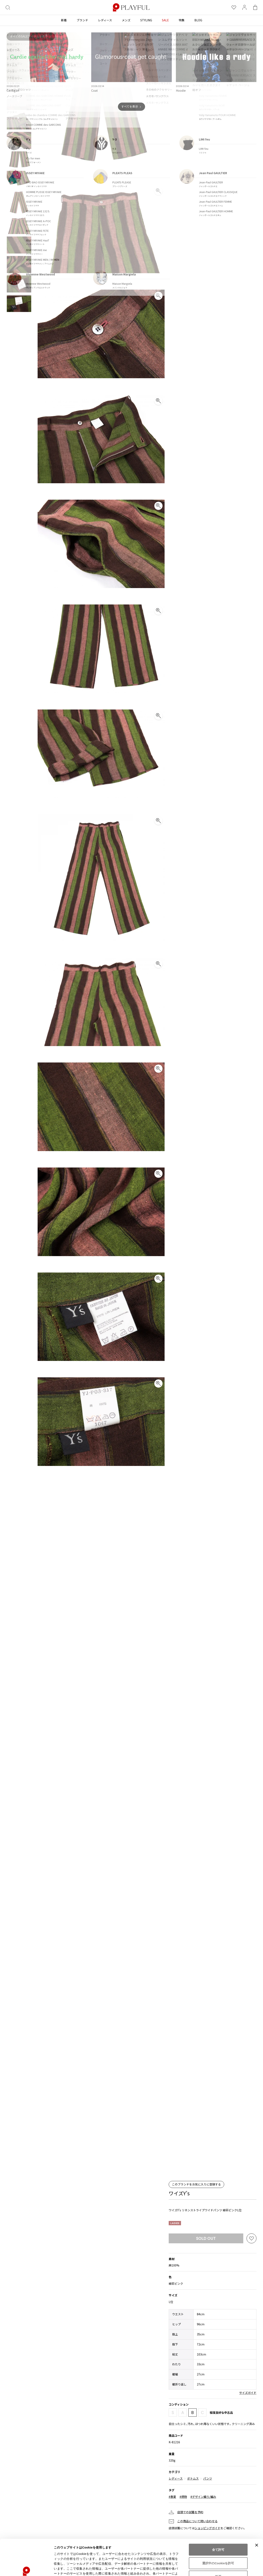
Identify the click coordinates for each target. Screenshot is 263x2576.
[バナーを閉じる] (256, 2517)
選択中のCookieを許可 (218, 2535)
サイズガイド (247, 2392)
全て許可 (218, 2522)
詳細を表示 (198, 2568)
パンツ (207, 2478)
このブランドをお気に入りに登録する (196, 2184)
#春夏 (172, 2496)
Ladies (174, 2223)
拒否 (218, 2549)
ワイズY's (179, 2193)
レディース (176, 2478)
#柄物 (183, 2496)
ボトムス (193, 2478)
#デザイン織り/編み (203, 2496)
